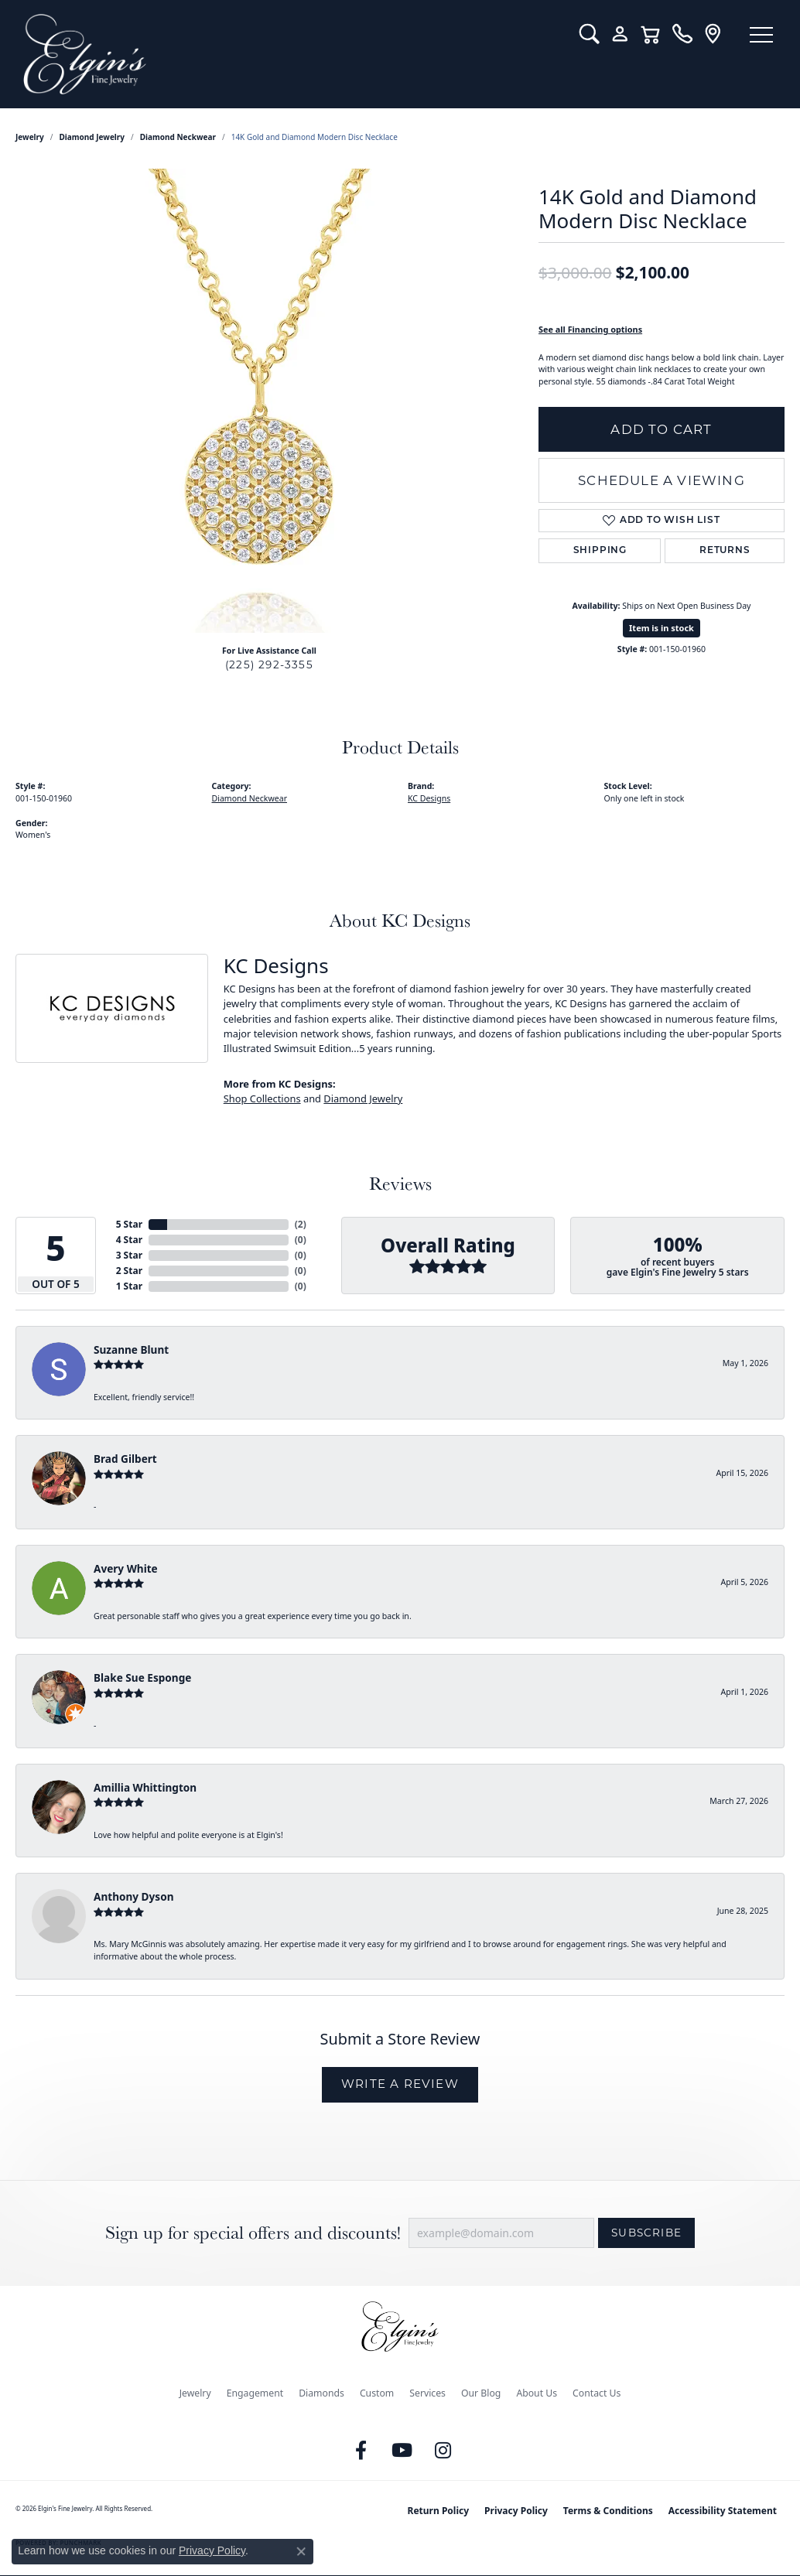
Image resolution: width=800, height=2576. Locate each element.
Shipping (600, 550)
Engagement (255, 2393)
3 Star (129, 1255)
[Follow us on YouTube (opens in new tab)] (402, 2450)
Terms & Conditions (608, 2510)
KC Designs (429, 798)
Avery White (126, 1568)
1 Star (129, 1286)
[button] (589, 34)
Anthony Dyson (133, 1896)
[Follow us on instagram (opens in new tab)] (443, 2450)
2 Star (129, 1270)
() (300, 1224)
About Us (536, 2393)
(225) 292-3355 (269, 664)
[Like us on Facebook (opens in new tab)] (361, 2450)
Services (427, 2393)
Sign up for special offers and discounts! (253, 2233)
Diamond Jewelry (92, 137)
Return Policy (439, 2510)
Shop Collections (262, 1098)
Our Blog (481, 2393)
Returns (724, 550)
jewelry (29, 137)
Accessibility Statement (722, 2510)
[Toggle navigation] (761, 35)
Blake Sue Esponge (142, 1677)
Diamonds (321, 2393)
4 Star (129, 1239)
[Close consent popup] (301, 2551)
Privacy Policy (516, 2510)
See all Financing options (590, 329)
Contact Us (597, 2393)
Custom (377, 2393)
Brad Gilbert (125, 1458)
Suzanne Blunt (131, 1349)
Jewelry (195, 2393)
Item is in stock (661, 628)
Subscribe (646, 2232)
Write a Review (400, 2083)
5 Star (129, 1224)
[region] (269, 401)
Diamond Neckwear (178, 137)
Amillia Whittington (145, 1787)
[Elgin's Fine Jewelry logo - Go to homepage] (290, 54)
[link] (682, 34)
